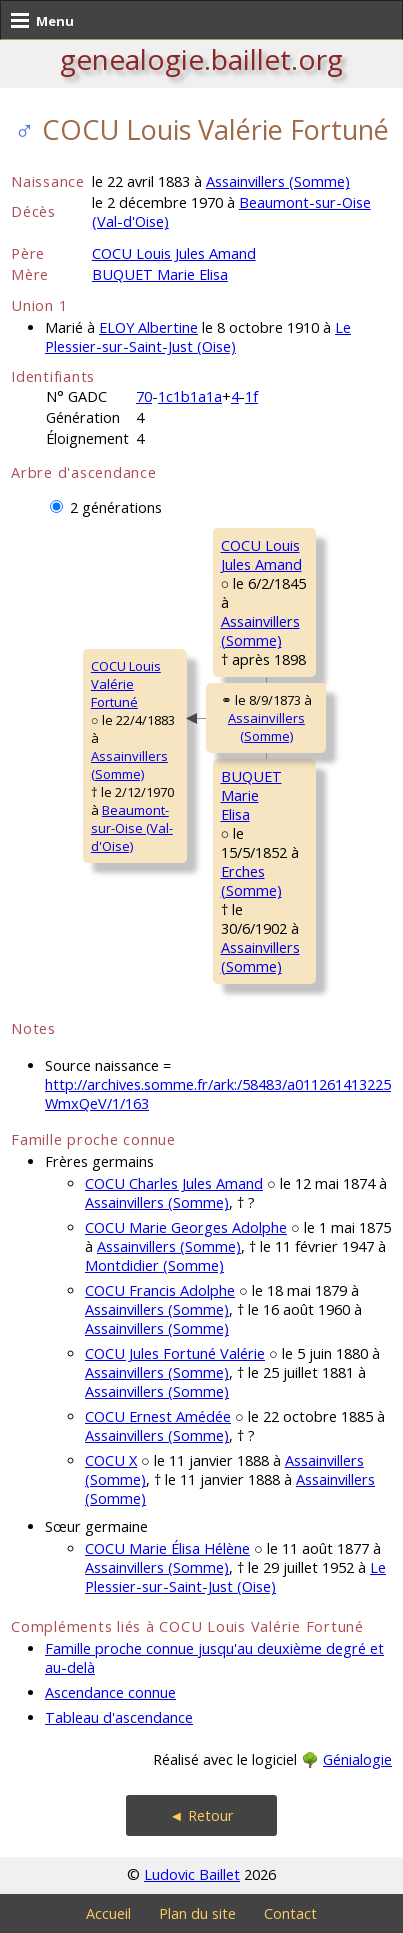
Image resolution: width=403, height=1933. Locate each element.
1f (251, 396)
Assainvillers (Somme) (278, 181)
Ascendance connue (110, 1692)
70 (144, 396)
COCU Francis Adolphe (160, 1290)
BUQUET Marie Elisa (160, 274)
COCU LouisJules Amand (261, 555)
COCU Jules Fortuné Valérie (175, 1353)
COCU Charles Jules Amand (174, 1183)
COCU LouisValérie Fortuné (126, 684)
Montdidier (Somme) (154, 1265)
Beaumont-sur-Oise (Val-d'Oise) (132, 828)
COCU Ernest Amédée (158, 1416)
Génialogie (357, 1759)
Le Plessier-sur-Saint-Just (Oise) (198, 337)
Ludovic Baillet (192, 1874)
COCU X (111, 1460)
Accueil (108, 1913)
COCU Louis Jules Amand (174, 253)
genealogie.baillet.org (201, 59)
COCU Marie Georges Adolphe (186, 1227)
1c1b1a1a (190, 396)
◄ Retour (201, 1815)
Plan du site (197, 1913)
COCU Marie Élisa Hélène (167, 1548)
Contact (290, 1913)
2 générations (116, 507)
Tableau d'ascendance (119, 1717)
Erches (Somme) (251, 881)
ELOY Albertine (148, 327)
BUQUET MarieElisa (251, 795)
